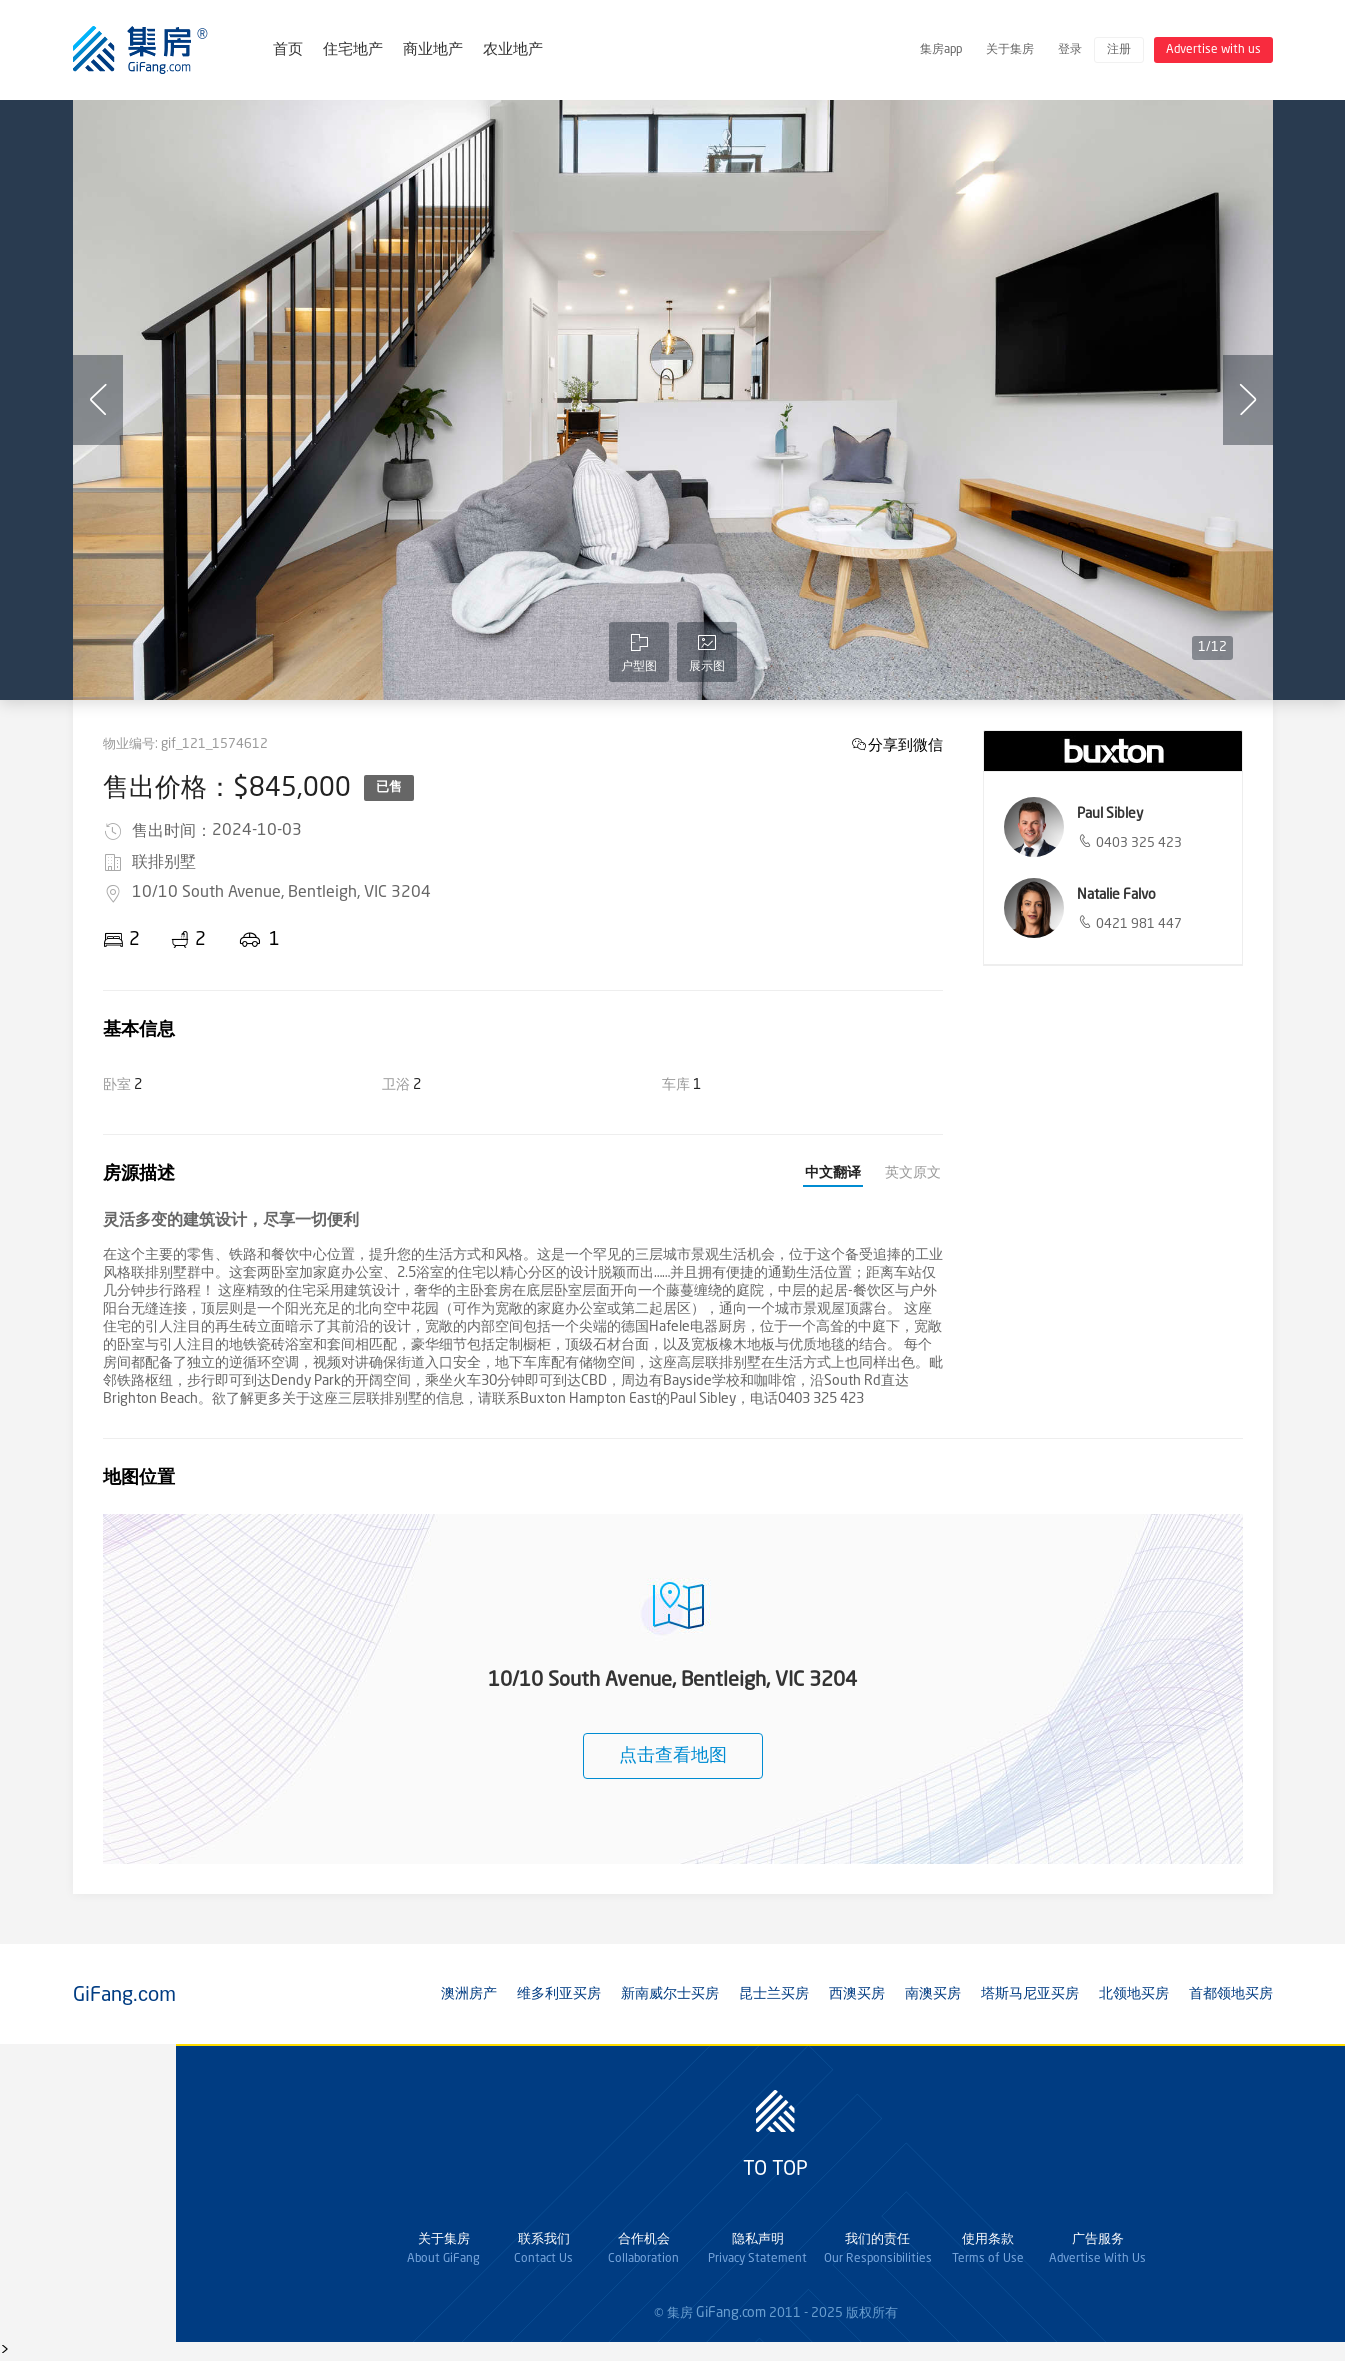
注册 (1119, 50)
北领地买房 (1134, 1994)
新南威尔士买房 (670, 1994)
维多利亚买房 (559, 1994)
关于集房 (1010, 50)
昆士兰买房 (774, 1994)
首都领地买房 (1231, 1994)
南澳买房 (933, 1994)
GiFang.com (731, 2313)
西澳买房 (857, 1994)
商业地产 (433, 50)
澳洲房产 (469, 1994)
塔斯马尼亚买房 (1030, 1994)
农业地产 (513, 50)
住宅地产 (353, 50)
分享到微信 (905, 744)
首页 (288, 50)
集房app (941, 50)
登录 (1070, 50)
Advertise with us (1213, 50)
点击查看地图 (673, 1756)
